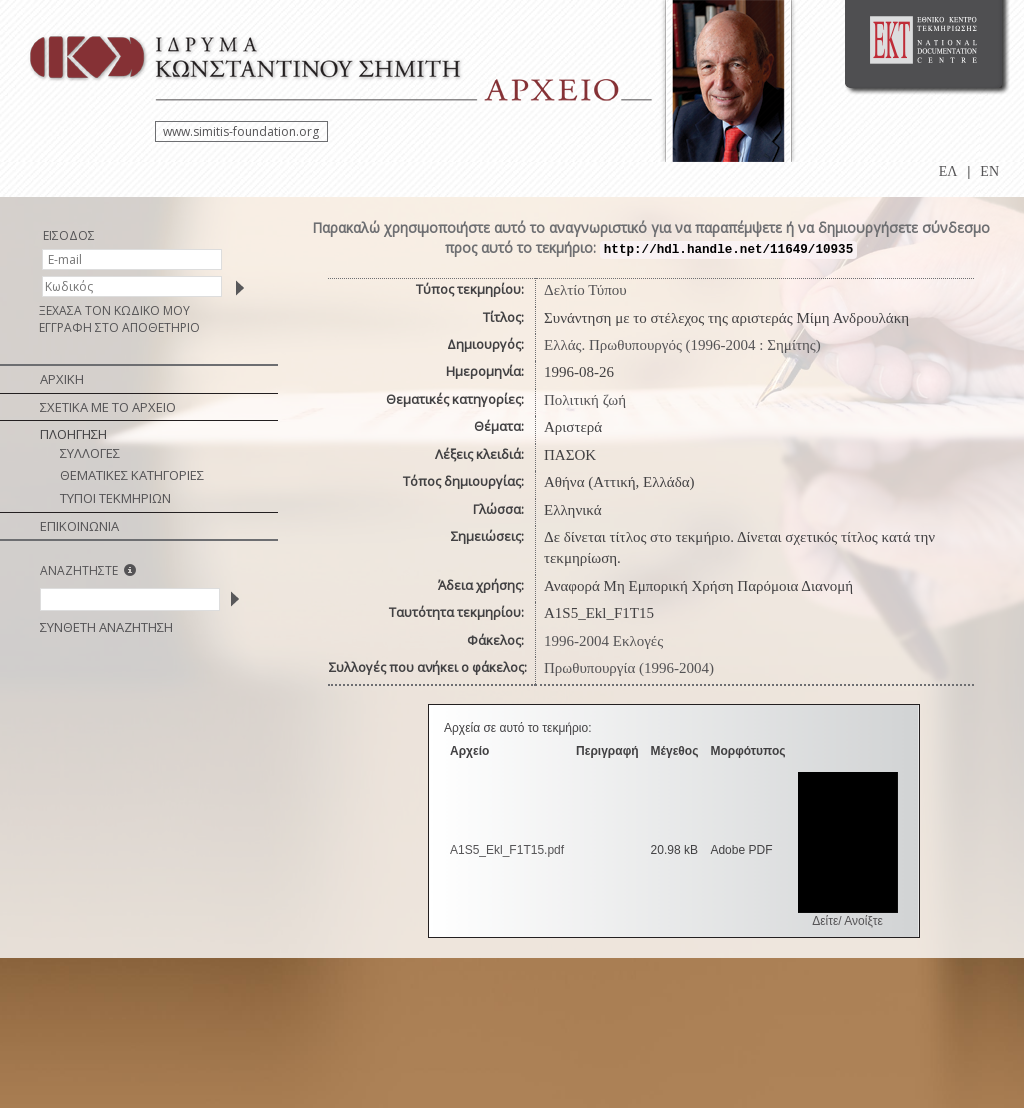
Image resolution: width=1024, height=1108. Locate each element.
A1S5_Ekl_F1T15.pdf (507, 850)
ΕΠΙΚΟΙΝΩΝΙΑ (79, 526)
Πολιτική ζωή (585, 400)
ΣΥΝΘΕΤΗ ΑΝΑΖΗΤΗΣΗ (106, 627)
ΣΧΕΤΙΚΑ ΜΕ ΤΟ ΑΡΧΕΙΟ (108, 407)
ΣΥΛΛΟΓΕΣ (90, 453)
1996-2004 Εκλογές (603, 641)
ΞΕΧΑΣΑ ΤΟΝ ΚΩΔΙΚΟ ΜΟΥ (114, 310)
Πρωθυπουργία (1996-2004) (629, 668)
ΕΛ (948, 171)
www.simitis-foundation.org (241, 131)
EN (989, 171)
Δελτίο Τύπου (585, 290)
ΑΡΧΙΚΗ (62, 379)
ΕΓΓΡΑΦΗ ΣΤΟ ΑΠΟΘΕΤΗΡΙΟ (119, 327)
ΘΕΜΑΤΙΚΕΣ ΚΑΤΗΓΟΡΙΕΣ (132, 475)
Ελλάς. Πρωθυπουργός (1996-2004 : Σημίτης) (682, 345)
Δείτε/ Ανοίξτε (847, 921)
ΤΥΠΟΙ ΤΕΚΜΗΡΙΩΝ (115, 498)
